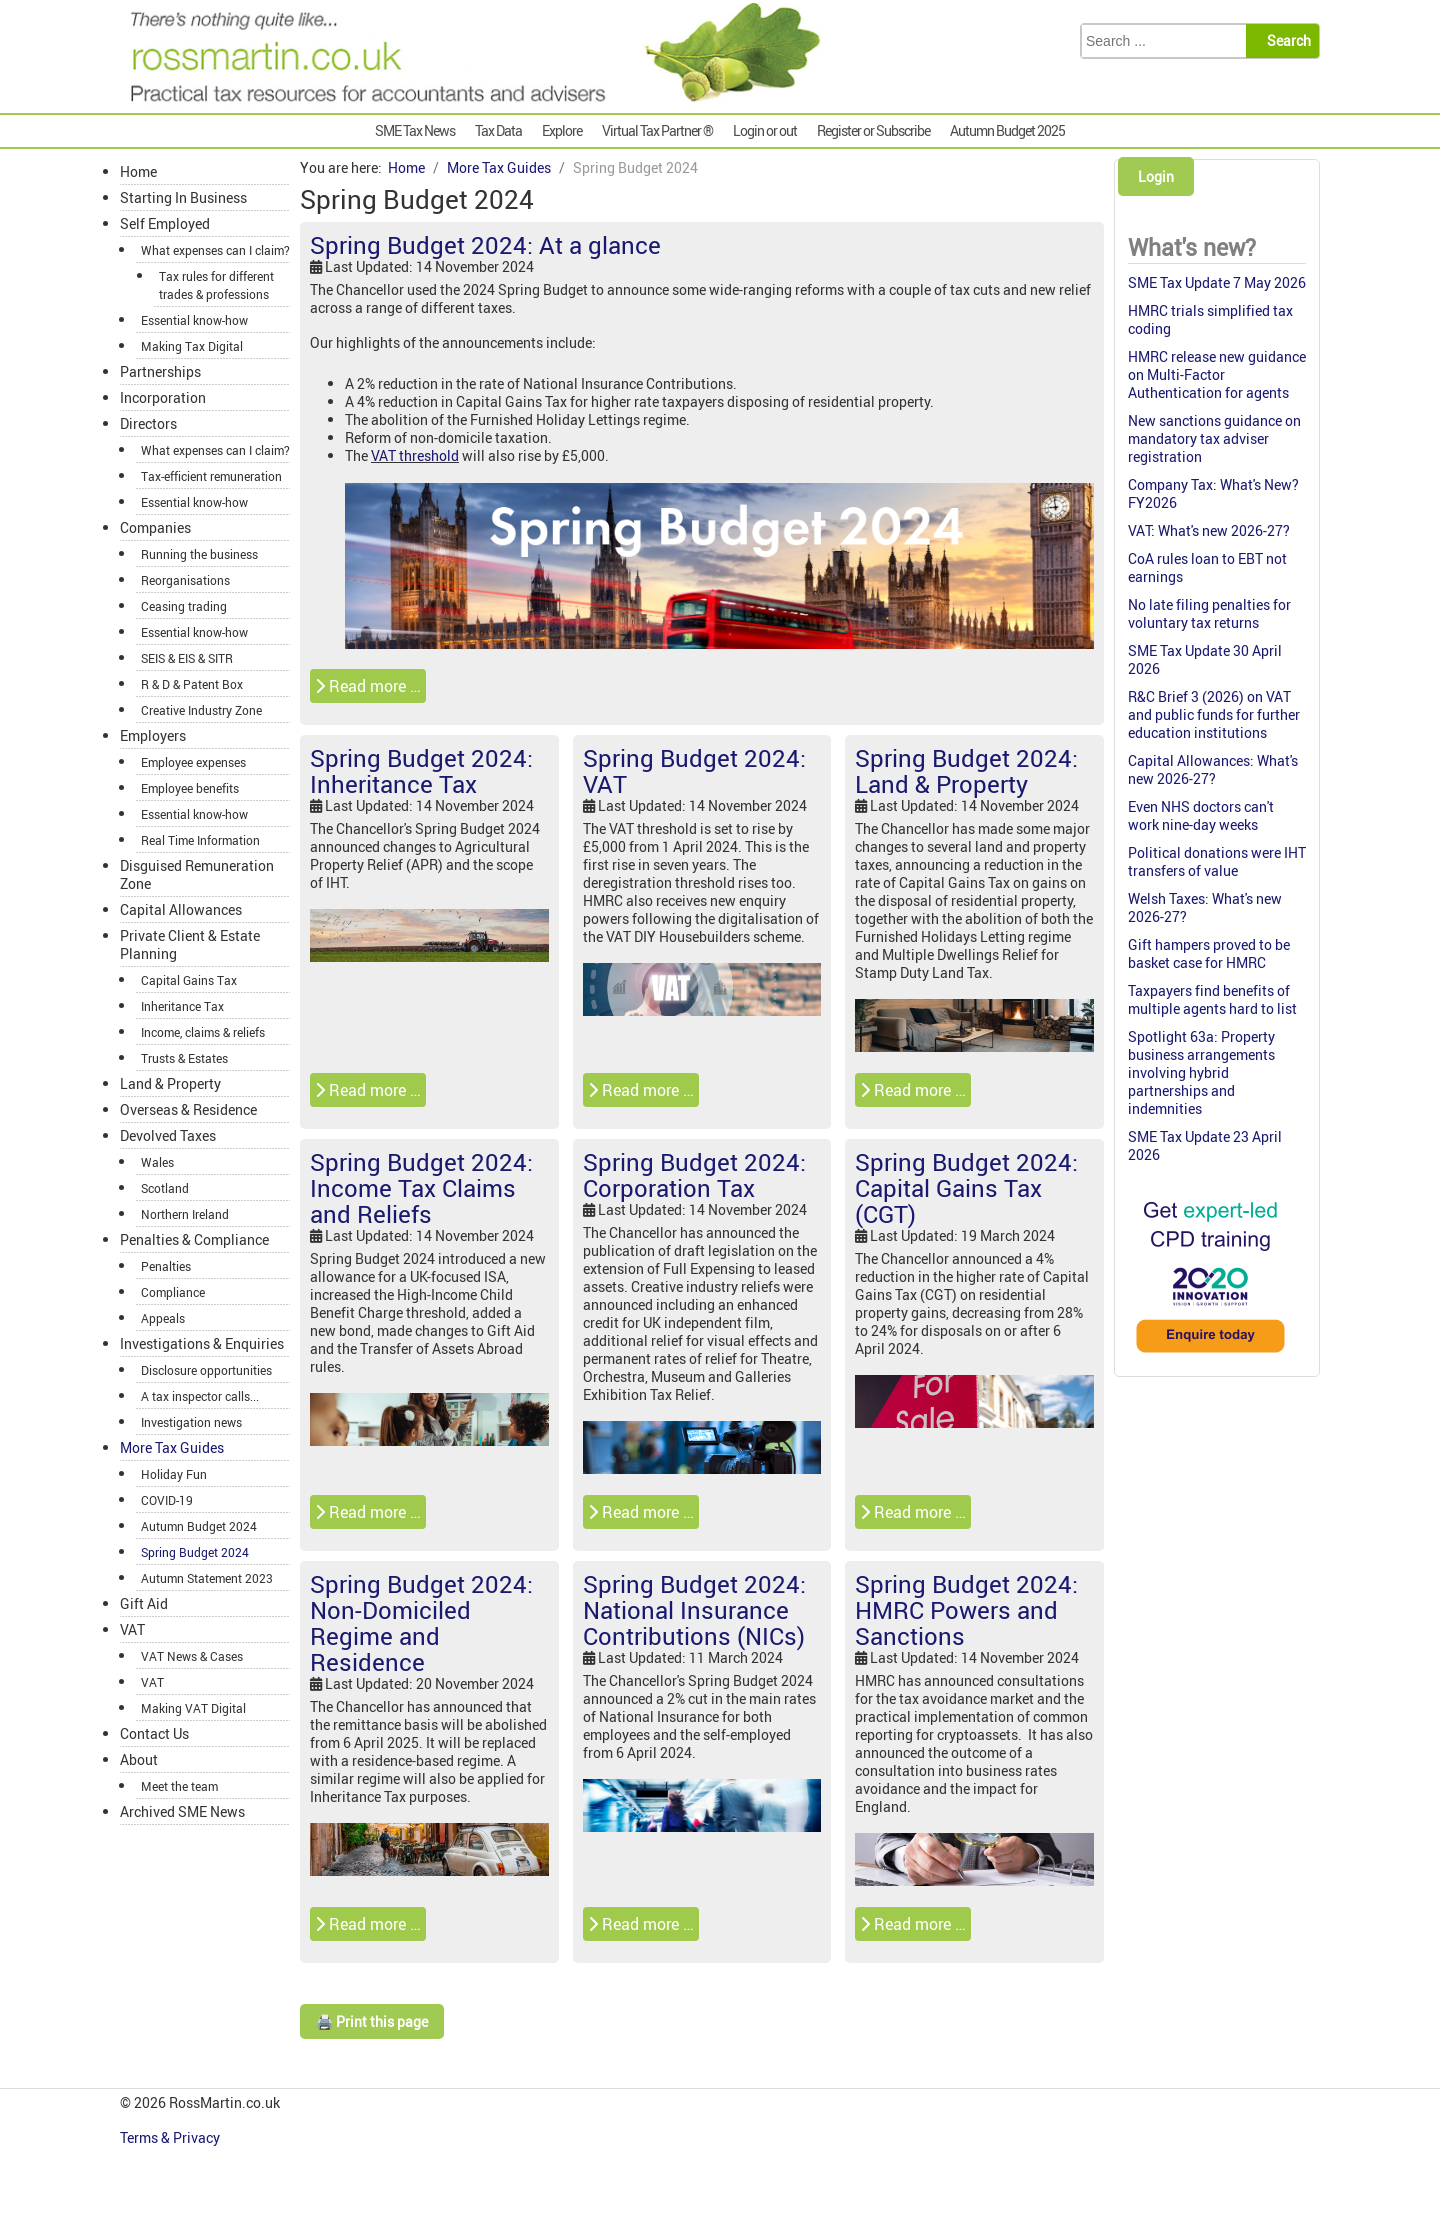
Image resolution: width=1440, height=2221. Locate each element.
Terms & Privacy (171, 2137)
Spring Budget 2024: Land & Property (966, 771)
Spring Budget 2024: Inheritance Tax (421, 771)
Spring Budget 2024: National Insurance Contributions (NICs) (694, 1610)
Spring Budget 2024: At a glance (485, 245)
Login (1156, 176)
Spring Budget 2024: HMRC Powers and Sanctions (966, 1610)
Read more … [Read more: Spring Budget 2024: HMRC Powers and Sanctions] (913, 1924)
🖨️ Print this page (372, 2021)
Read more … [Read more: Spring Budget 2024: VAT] (641, 1090)
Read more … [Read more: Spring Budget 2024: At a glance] (368, 686)
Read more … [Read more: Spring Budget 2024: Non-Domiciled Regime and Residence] (368, 1924)
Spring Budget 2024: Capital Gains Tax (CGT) (966, 1188)
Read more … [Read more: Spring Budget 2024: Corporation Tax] (641, 1512)
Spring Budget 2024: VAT (694, 771)
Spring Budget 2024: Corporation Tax (694, 1175)
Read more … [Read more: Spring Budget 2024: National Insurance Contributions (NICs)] (641, 1924)
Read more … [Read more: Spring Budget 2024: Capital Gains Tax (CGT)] (913, 1512)
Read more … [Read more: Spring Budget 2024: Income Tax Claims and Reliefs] (368, 1512)
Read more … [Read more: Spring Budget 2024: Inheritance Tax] (368, 1090)
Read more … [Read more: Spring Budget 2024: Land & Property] (913, 1090)
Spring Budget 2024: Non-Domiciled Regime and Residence (421, 1623)
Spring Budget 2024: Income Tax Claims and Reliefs (421, 1188)
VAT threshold (415, 455)
